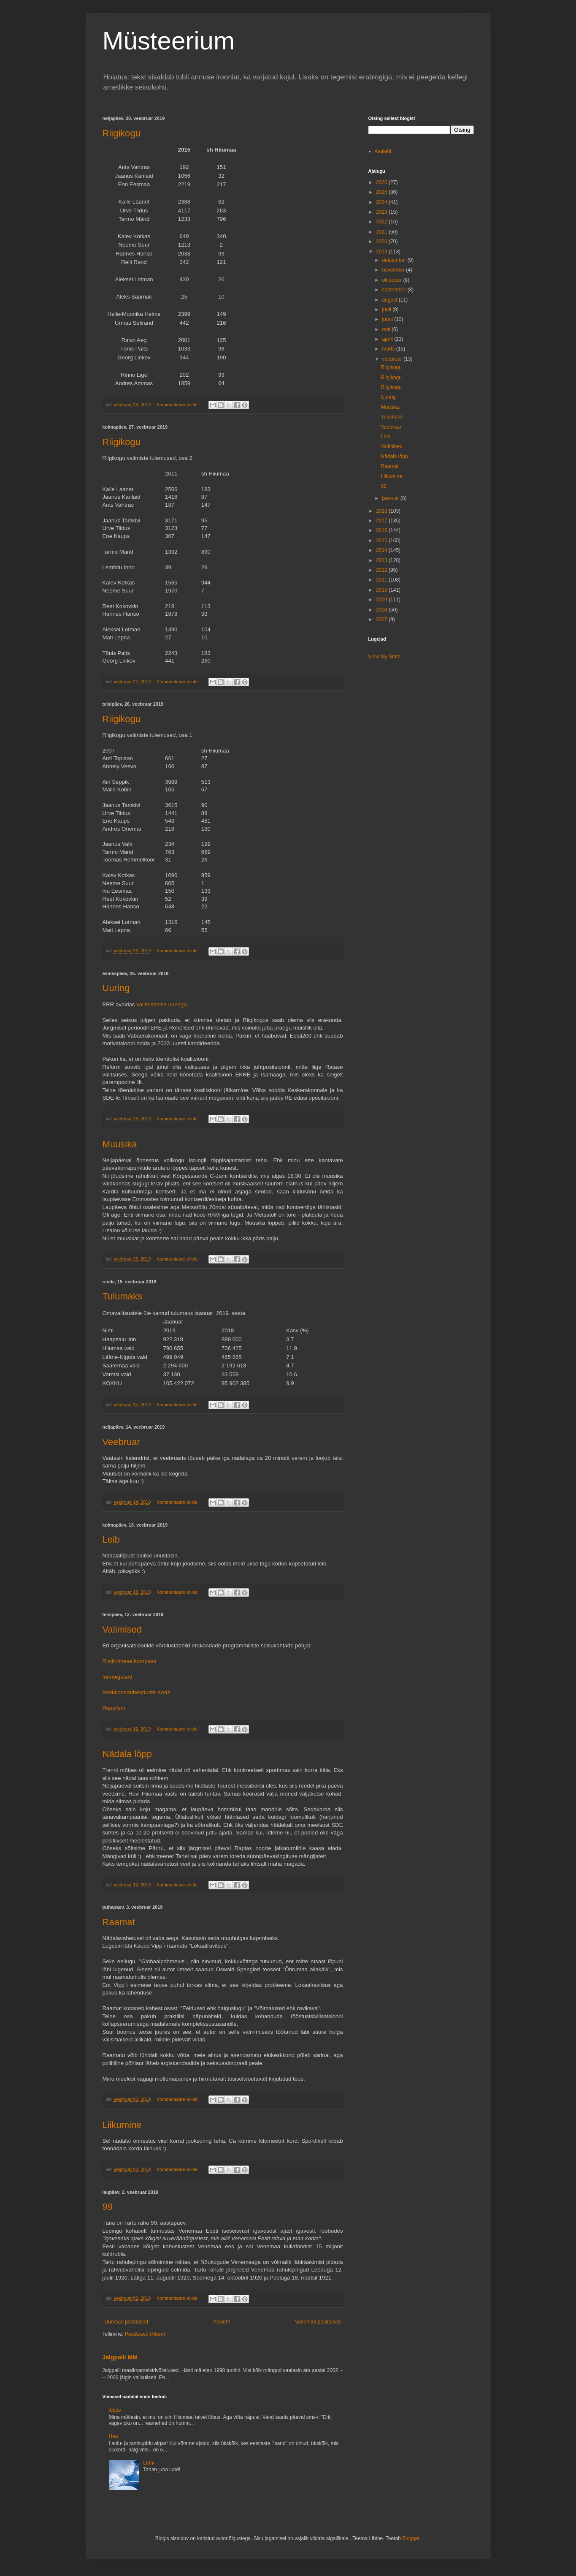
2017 (382, 521)
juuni (388, 319)
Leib (111, 1539)
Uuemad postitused (126, 2322)
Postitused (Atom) (145, 2334)
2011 (382, 580)
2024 (382, 202)
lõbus (115, 2410)
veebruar (392, 359)
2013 (382, 560)
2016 (382, 530)
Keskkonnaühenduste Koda (136, 1692)
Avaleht (221, 2322)
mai (387, 329)
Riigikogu (122, 133)
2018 (382, 511)
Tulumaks (123, 1296)
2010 (382, 590)
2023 (382, 212)
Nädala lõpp (127, 1754)
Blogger (410, 2538)
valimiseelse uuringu (161, 1004)
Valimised (122, 1629)
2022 (382, 222)
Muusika (120, 1144)
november (394, 270)
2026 (382, 182)
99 (108, 2206)
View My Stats (384, 657)
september (394, 290)
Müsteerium (169, 41)
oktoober (392, 280)
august (390, 300)
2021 (382, 232)
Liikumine (122, 2124)
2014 (382, 550)
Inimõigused (118, 1677)
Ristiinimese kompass (130, 1661)
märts (389, 349)
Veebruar (121, 1442)
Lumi (148, 2463)
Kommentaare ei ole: (178, 404)
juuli (387, 309)
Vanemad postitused (318, 2322)
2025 (382, 192)
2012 (382, 570)
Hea (113, 2436)
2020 (382, 242)
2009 (382, 600)
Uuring (116, 988)
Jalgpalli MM (120, 2357)
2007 (382, 619)
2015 (382, 540)
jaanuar (391, 498)
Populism (114, 1708)
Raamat (119, 1922)
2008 (382, 610)
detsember (394, 260)
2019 (382, 252)
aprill (388, 339)
